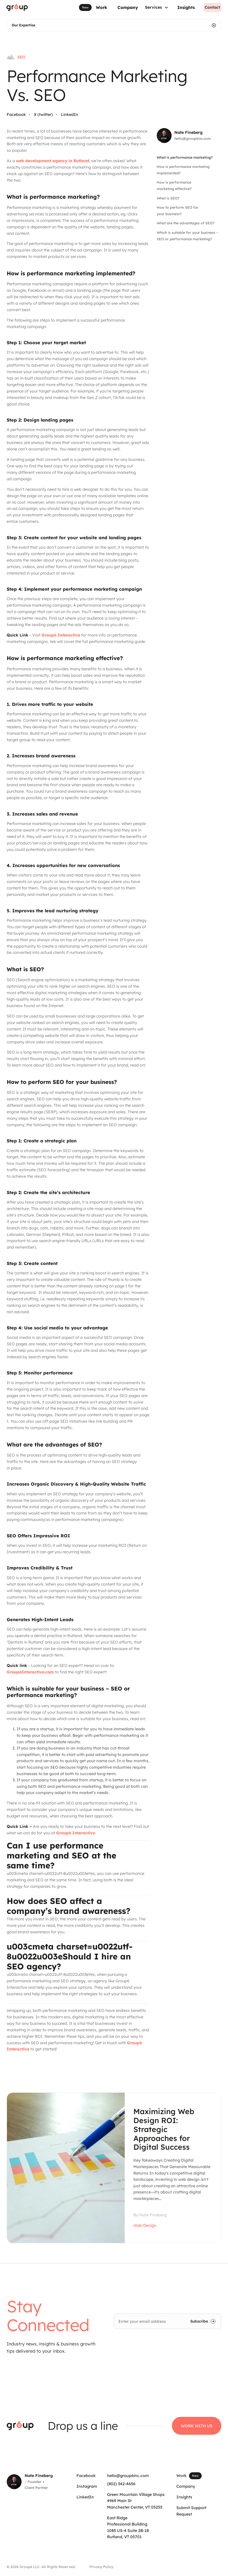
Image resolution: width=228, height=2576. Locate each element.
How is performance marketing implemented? (183, 167)
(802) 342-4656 (121, 2483)
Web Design (144, 2234)
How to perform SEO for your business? (177, 208)
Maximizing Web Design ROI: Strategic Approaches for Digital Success (163, 2138)
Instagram (86, 2486)
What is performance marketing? (185, 155)
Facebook (16, 112)
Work (118, 6)
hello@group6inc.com (192, 136)
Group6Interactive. (26, 1669)
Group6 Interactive (60, 633)
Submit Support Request (191, 2511)
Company (138, 6)
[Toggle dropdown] (176, 6)
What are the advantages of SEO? (185, 221)
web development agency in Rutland (52, 158)
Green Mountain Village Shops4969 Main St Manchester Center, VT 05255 (136, 2501)
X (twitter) (43, 112)
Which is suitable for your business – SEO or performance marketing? (187, 233)
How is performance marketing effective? (174, 183)
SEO (21, 54)
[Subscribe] (203, 2330)
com (49, 1669)
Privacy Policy (101, 2567)
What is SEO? (168, 196)
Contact (213, 6)
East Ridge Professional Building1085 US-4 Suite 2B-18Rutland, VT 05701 (128, 2527)
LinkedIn (69, 112)
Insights (192, 6)
